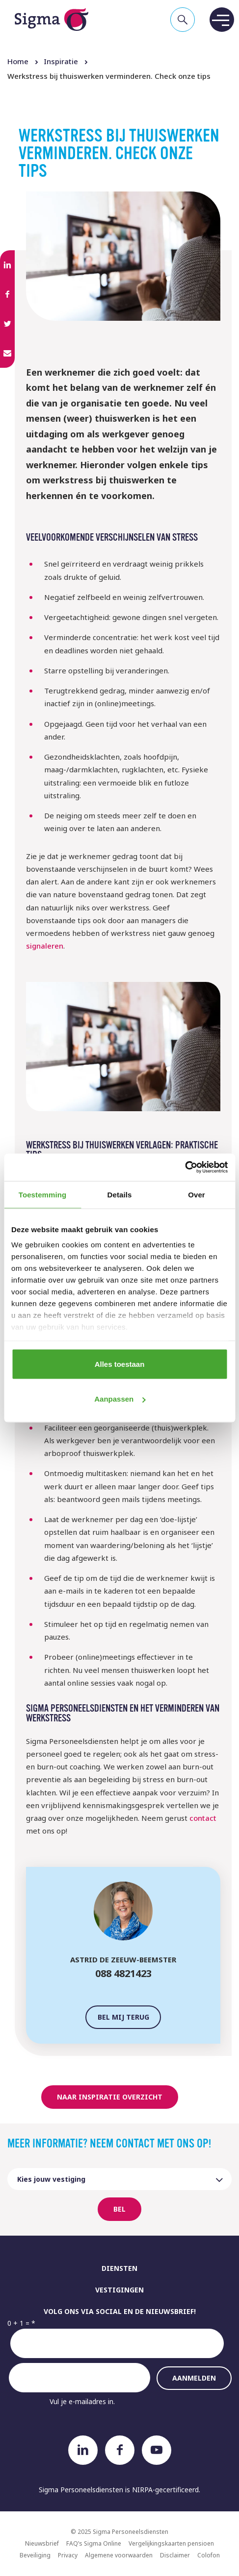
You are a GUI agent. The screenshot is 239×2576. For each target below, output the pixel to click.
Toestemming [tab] (43, 1194)
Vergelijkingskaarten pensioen (171, 2543)
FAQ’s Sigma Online (93, 2543)
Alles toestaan (120, 1364)
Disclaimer (175, 2555)
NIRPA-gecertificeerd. (166, 2489)
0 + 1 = (18, 2323)
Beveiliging (35, 2555)
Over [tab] (196, 1194)
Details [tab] (119, 1194)
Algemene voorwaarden (119, 2555)
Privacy (68, 2555)
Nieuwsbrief (42, 2543)
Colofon (208, 2555)
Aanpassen (119, 1399)
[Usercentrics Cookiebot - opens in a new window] (185, 1167)
